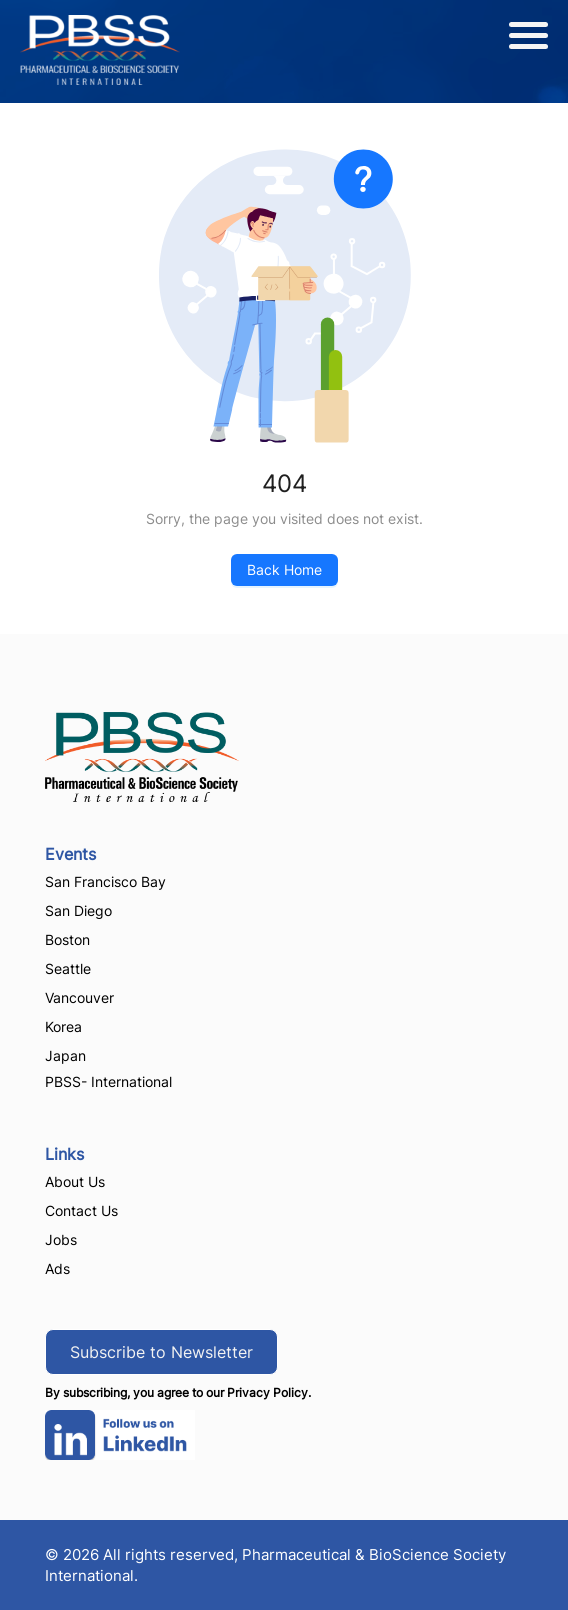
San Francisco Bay (105, 881)
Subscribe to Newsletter (161, 1352)
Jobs (61, 1239)
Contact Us (81, 1210)
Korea (63, 1026)
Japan (65, 1055)
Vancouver (79, 997)
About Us (75, 1181)
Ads (57, 1268)
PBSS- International (108, 1081)
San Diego (78, 910)
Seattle (68, 968)
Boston (67, 939)
